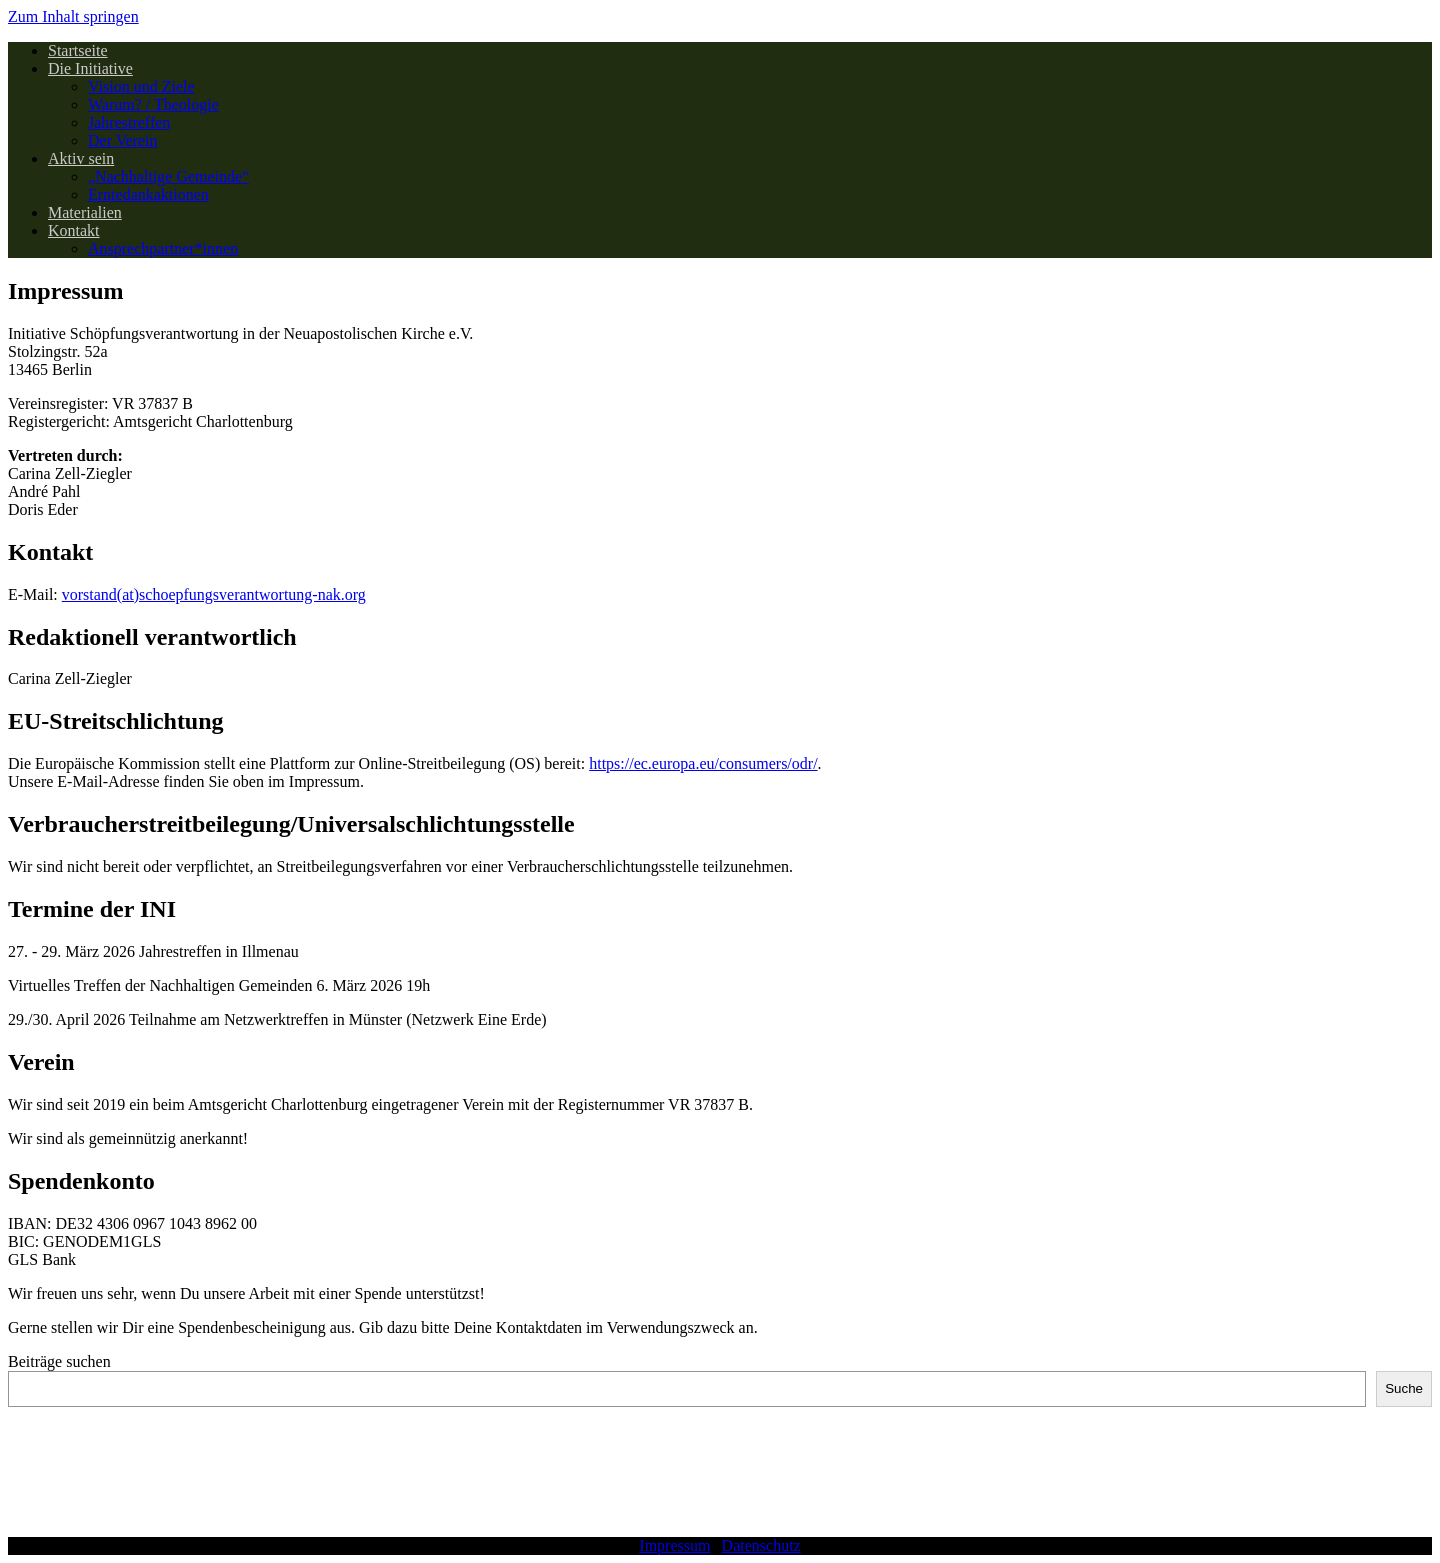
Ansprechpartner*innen (163, 248)
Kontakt (74, 230)
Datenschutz (761, 1545)
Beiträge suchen (59, 1361)
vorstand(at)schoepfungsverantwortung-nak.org (214, 594)
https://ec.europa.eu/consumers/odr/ (703, 763)
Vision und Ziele (141, 86)
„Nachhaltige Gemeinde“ (168, 176)
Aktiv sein (81, 158)
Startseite (78, 50)
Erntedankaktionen (148, 194)
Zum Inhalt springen (73, 16)
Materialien (85, 212)
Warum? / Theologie (153, 104)
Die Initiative (90, 68)
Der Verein (122, 140)
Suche (1404, 1388)
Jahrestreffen (129, 122)
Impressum (674, 1545)
